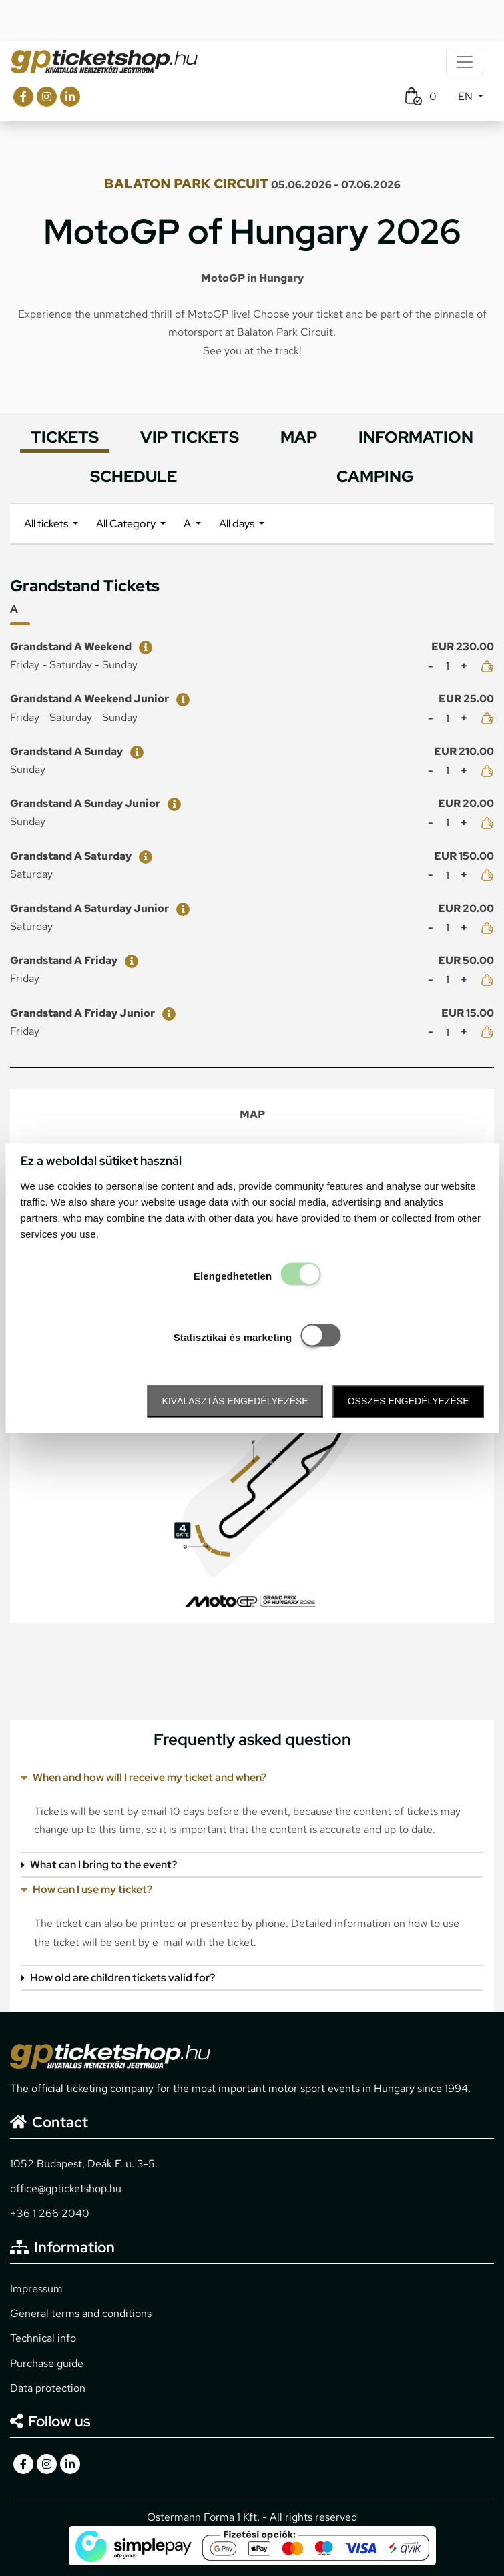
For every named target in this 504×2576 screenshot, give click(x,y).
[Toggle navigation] (464, 62)
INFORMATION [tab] (415, 437)
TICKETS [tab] (65, 437)
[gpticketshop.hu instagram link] (47, 97)
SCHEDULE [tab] (133, 476)
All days (237, 524)
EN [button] (466, 96)
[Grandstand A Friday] (128, 960)
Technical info (43, 2338)
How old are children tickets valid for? (118, 1978)
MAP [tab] (298, 437)
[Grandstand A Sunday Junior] (171, 803)
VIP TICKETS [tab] (189, 437)
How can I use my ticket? (86, 1889)
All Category (127, 524)
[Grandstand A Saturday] (143, 856)
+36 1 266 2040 (49, 2213)
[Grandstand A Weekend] (143, 646)
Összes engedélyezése (408, 1401)
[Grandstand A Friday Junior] (166, 1013)
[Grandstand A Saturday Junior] (180, 908)
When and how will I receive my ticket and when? (143, 1777)
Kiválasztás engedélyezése (235, 1401)
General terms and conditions (81, 2313)
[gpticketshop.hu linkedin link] (70, 97)
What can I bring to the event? (99, 1865)
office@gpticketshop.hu (65, 2188)
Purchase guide (46, 2363)
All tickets (47, 524)
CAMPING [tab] (375, 476)
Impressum (36, 2289)
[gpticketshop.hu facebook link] (23, 97)
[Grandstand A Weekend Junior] (180, 699)
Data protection (47, 2388)
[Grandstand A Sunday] (134, 751)
